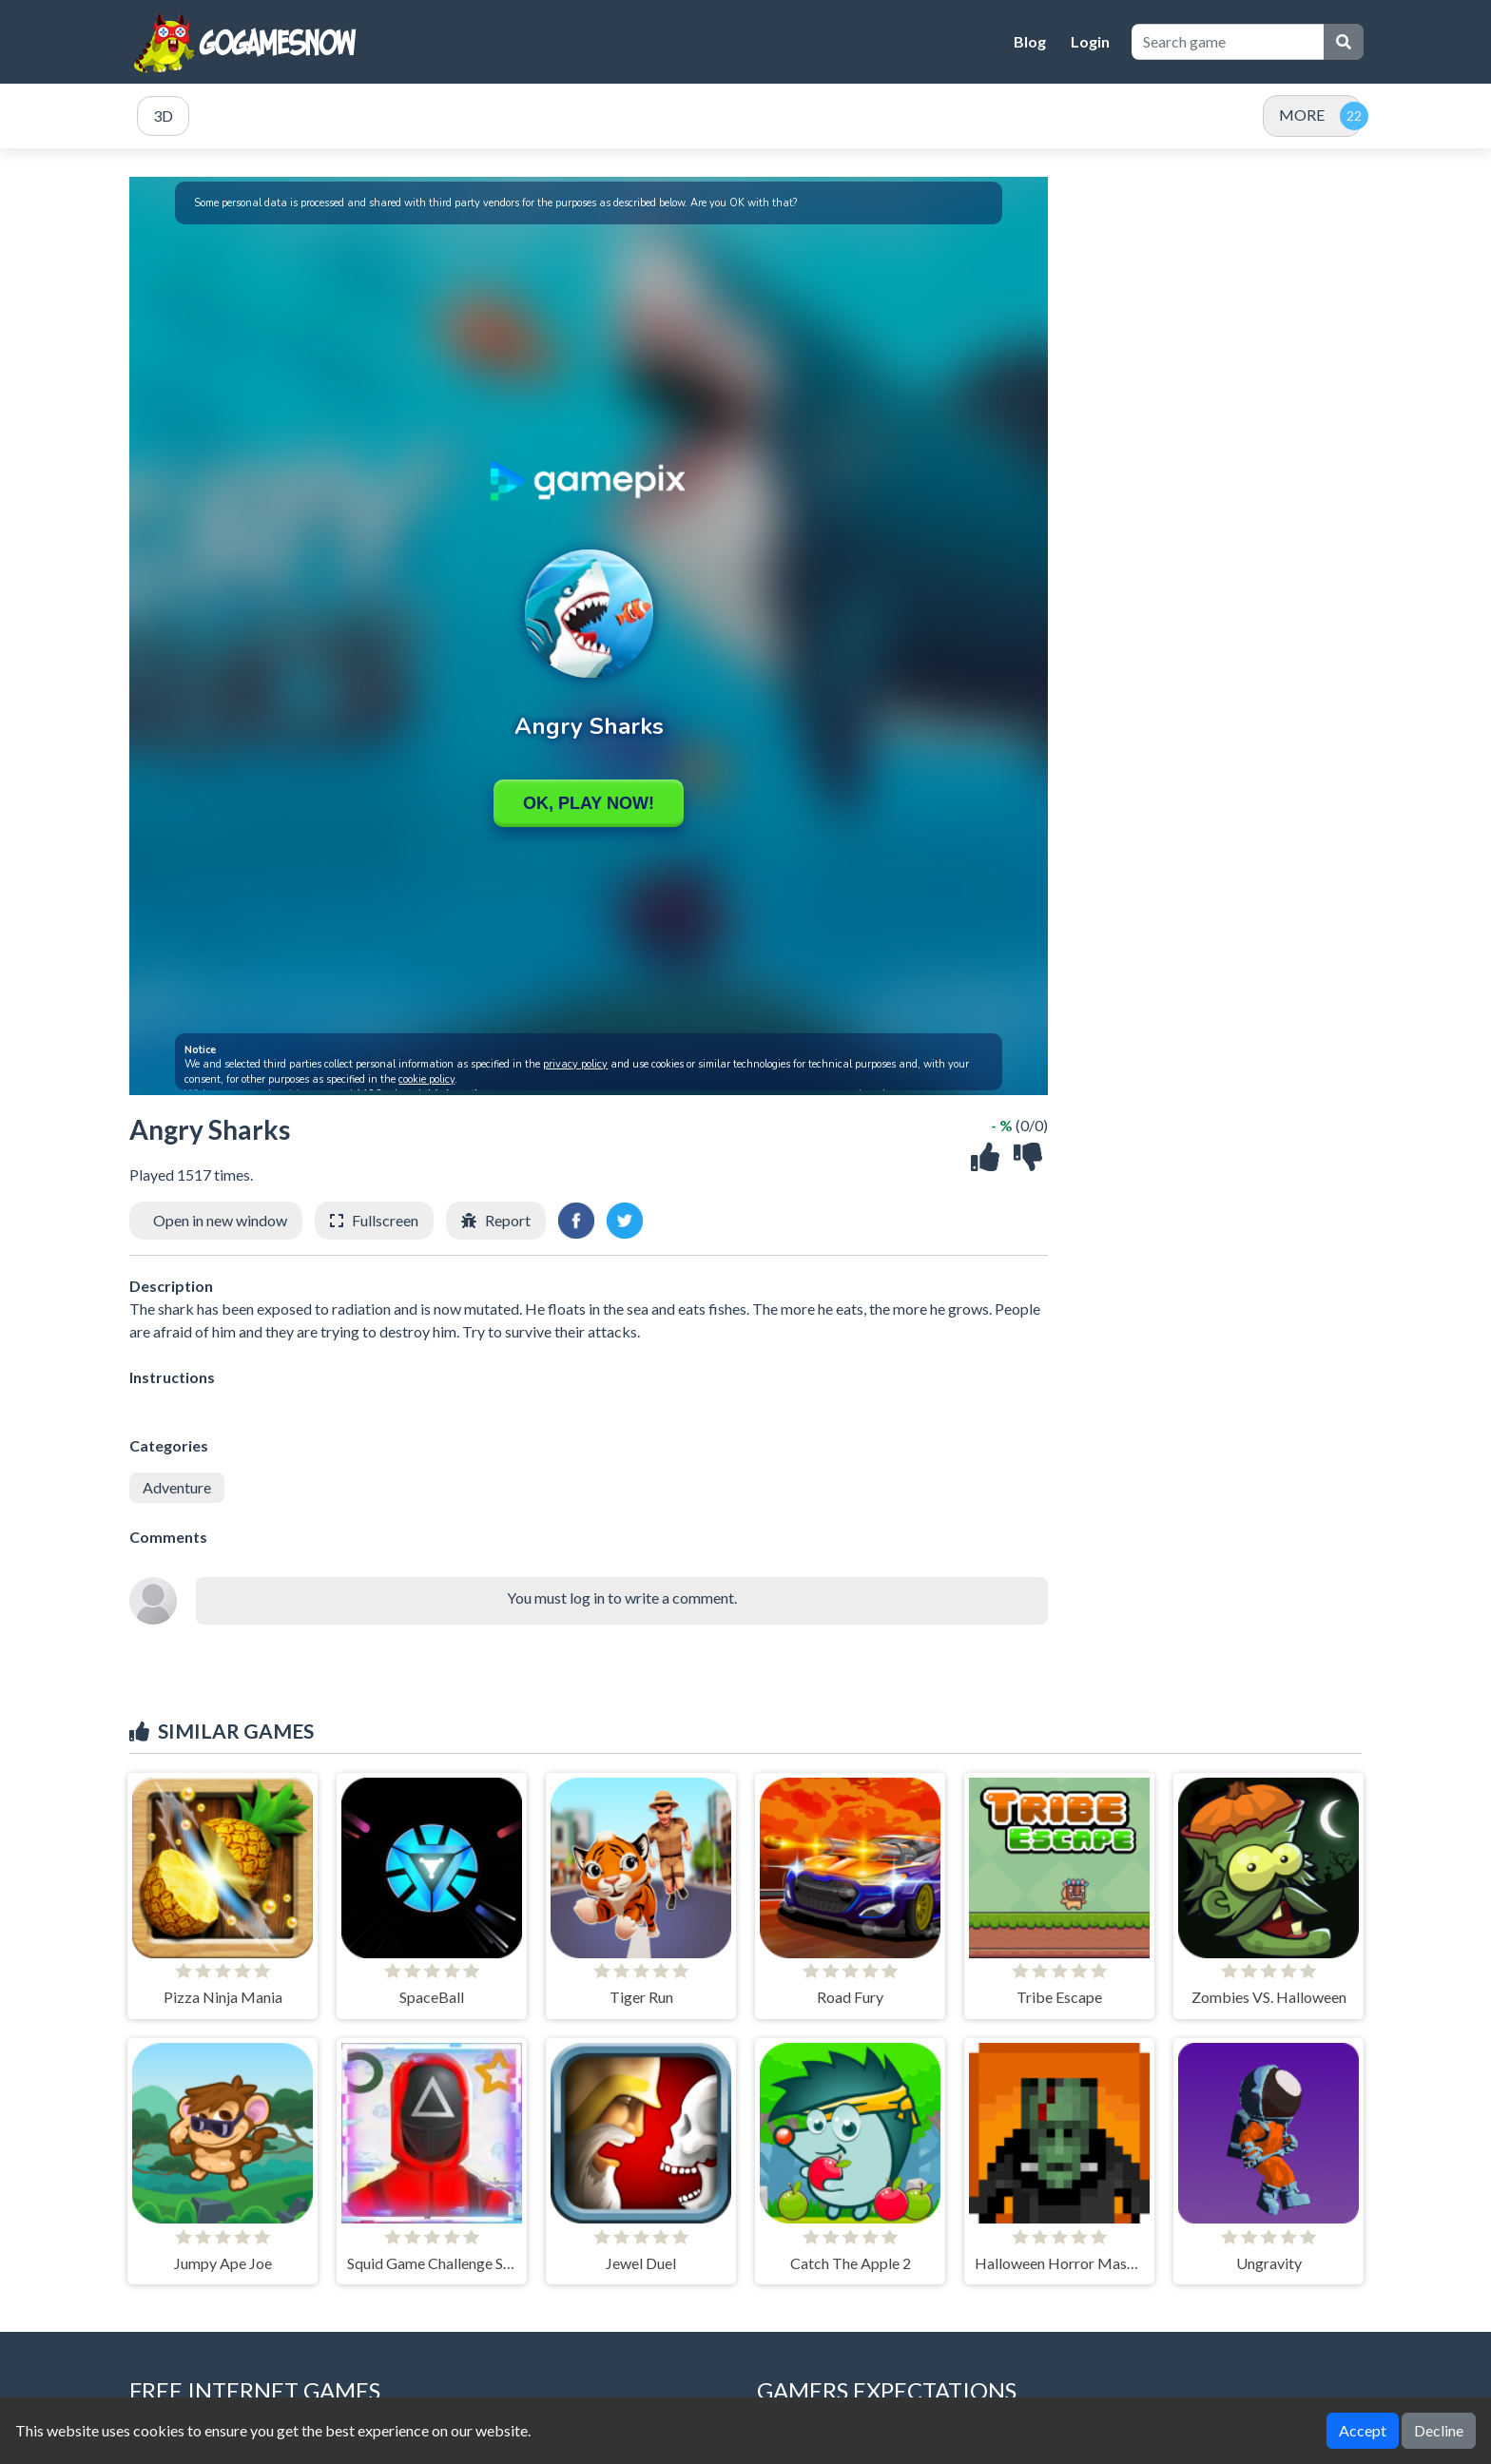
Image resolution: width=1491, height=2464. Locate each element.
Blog (1030, 41)
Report (508, 1220)
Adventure (177, 1487)
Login (1090, 41)
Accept (1362, 2430)
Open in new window (220, 1220)
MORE (1302, 115)
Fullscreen (385, 1220)
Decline (1438, 2430)
